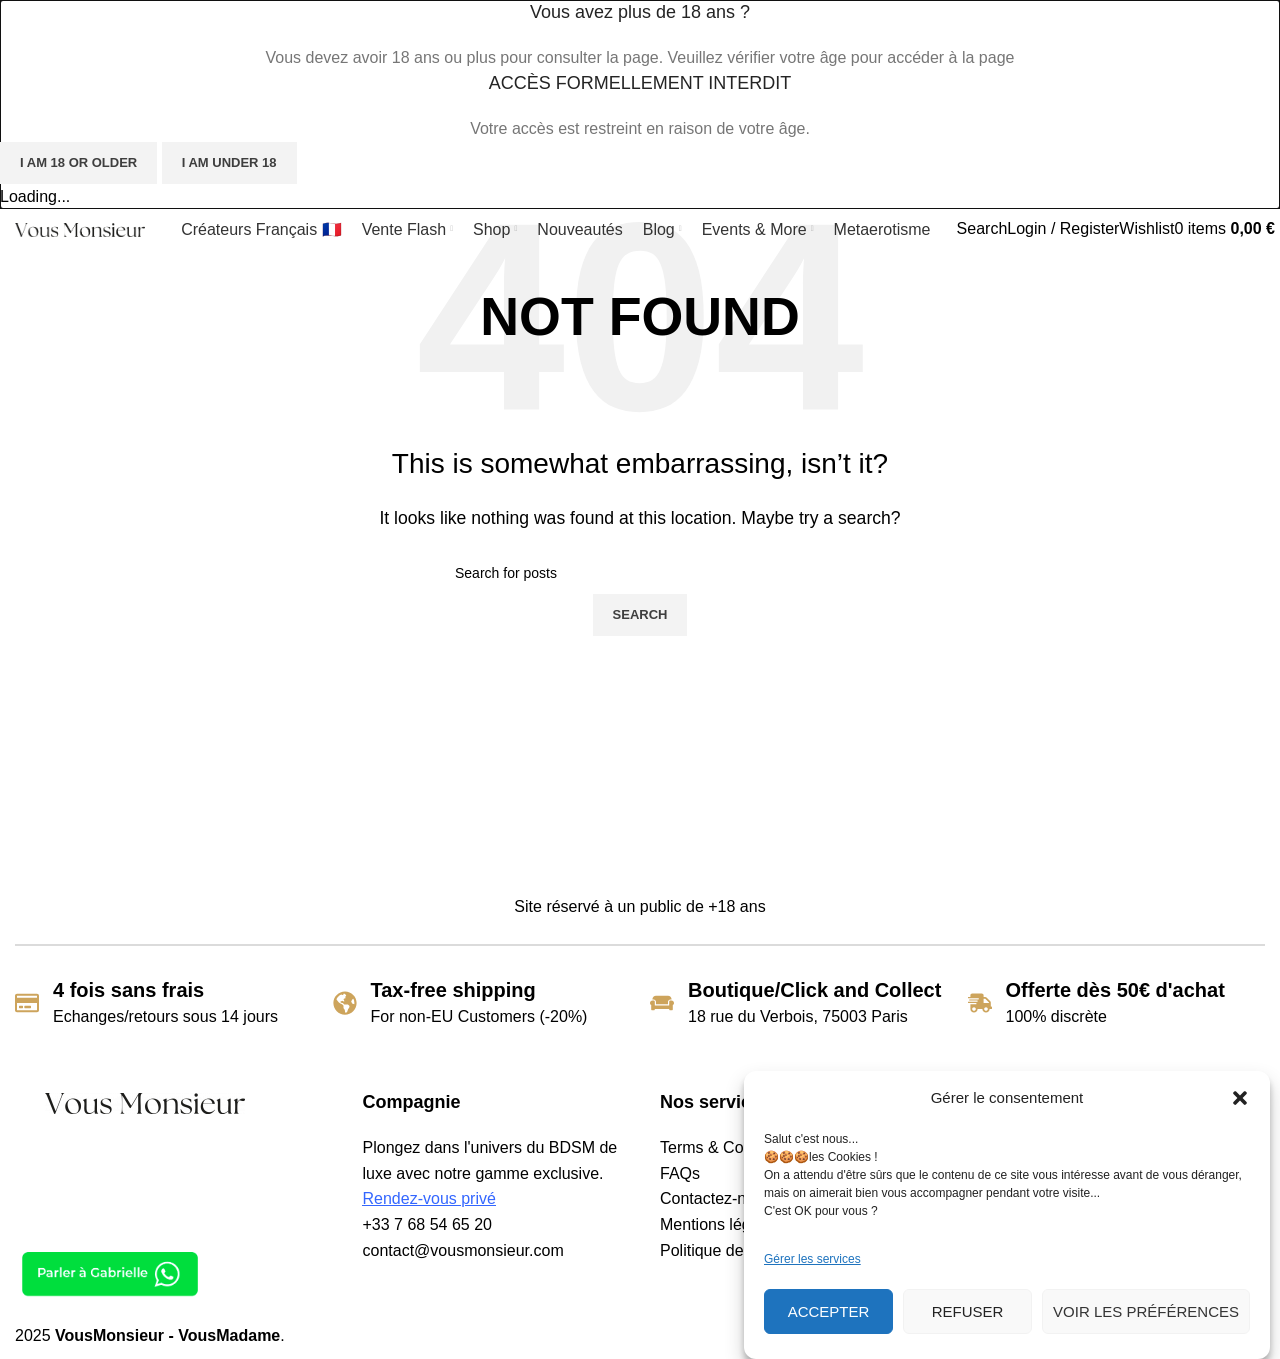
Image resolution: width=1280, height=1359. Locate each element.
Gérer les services (812, 1259)
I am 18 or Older (78, 162)
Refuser (968, 1311)
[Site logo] (80, 228)
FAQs (680, 1173)
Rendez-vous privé (429, 1198)
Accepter (829, 1311)
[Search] (982, 228)
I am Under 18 (229, 162)
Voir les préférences (1146, 1311)
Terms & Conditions (729, 1147)
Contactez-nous (716, 1198)
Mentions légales (720, 1224)
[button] (1240, 1098)
